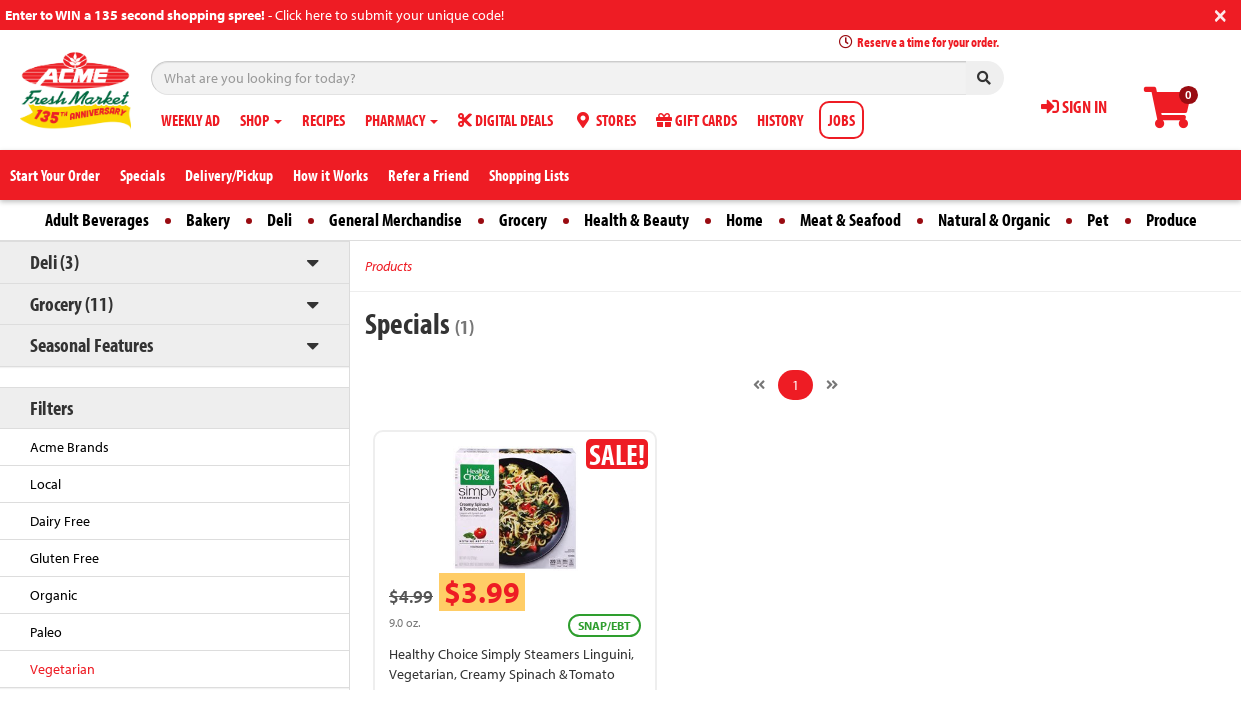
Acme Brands (69, 447)
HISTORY (780, 120)
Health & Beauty (636, 219)
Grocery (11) (71, 303)
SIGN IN (1074, 106)
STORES (604, 120)
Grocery (523, 219)
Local (45, 484)
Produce (1171, 219)
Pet (1098, 219)
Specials (142, 175)
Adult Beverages (97, 219)
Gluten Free (64, 558)
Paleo (46, 632)
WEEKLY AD (190, 120)
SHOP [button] (261, 120)
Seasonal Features (91, 344)
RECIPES (323, 120)
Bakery (208, 219)
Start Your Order (55, 175)
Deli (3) (54, 261)
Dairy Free (60, 521)
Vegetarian (62, 669)
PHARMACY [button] (401, 120)
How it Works (330, 175)
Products (388, 266)
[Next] (832, 385)
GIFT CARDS (696, 120)
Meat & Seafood (850, 219)
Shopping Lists (529, 175)
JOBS (841, 120)
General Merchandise (395, 219)
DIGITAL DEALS (505, 120)
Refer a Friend (428, 175)
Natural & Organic (994, 219)
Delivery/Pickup (229, 175)
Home (744, 219)
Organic (53, 595)
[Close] (1220, 13)
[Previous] (759, 385)
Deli (279, 219)
